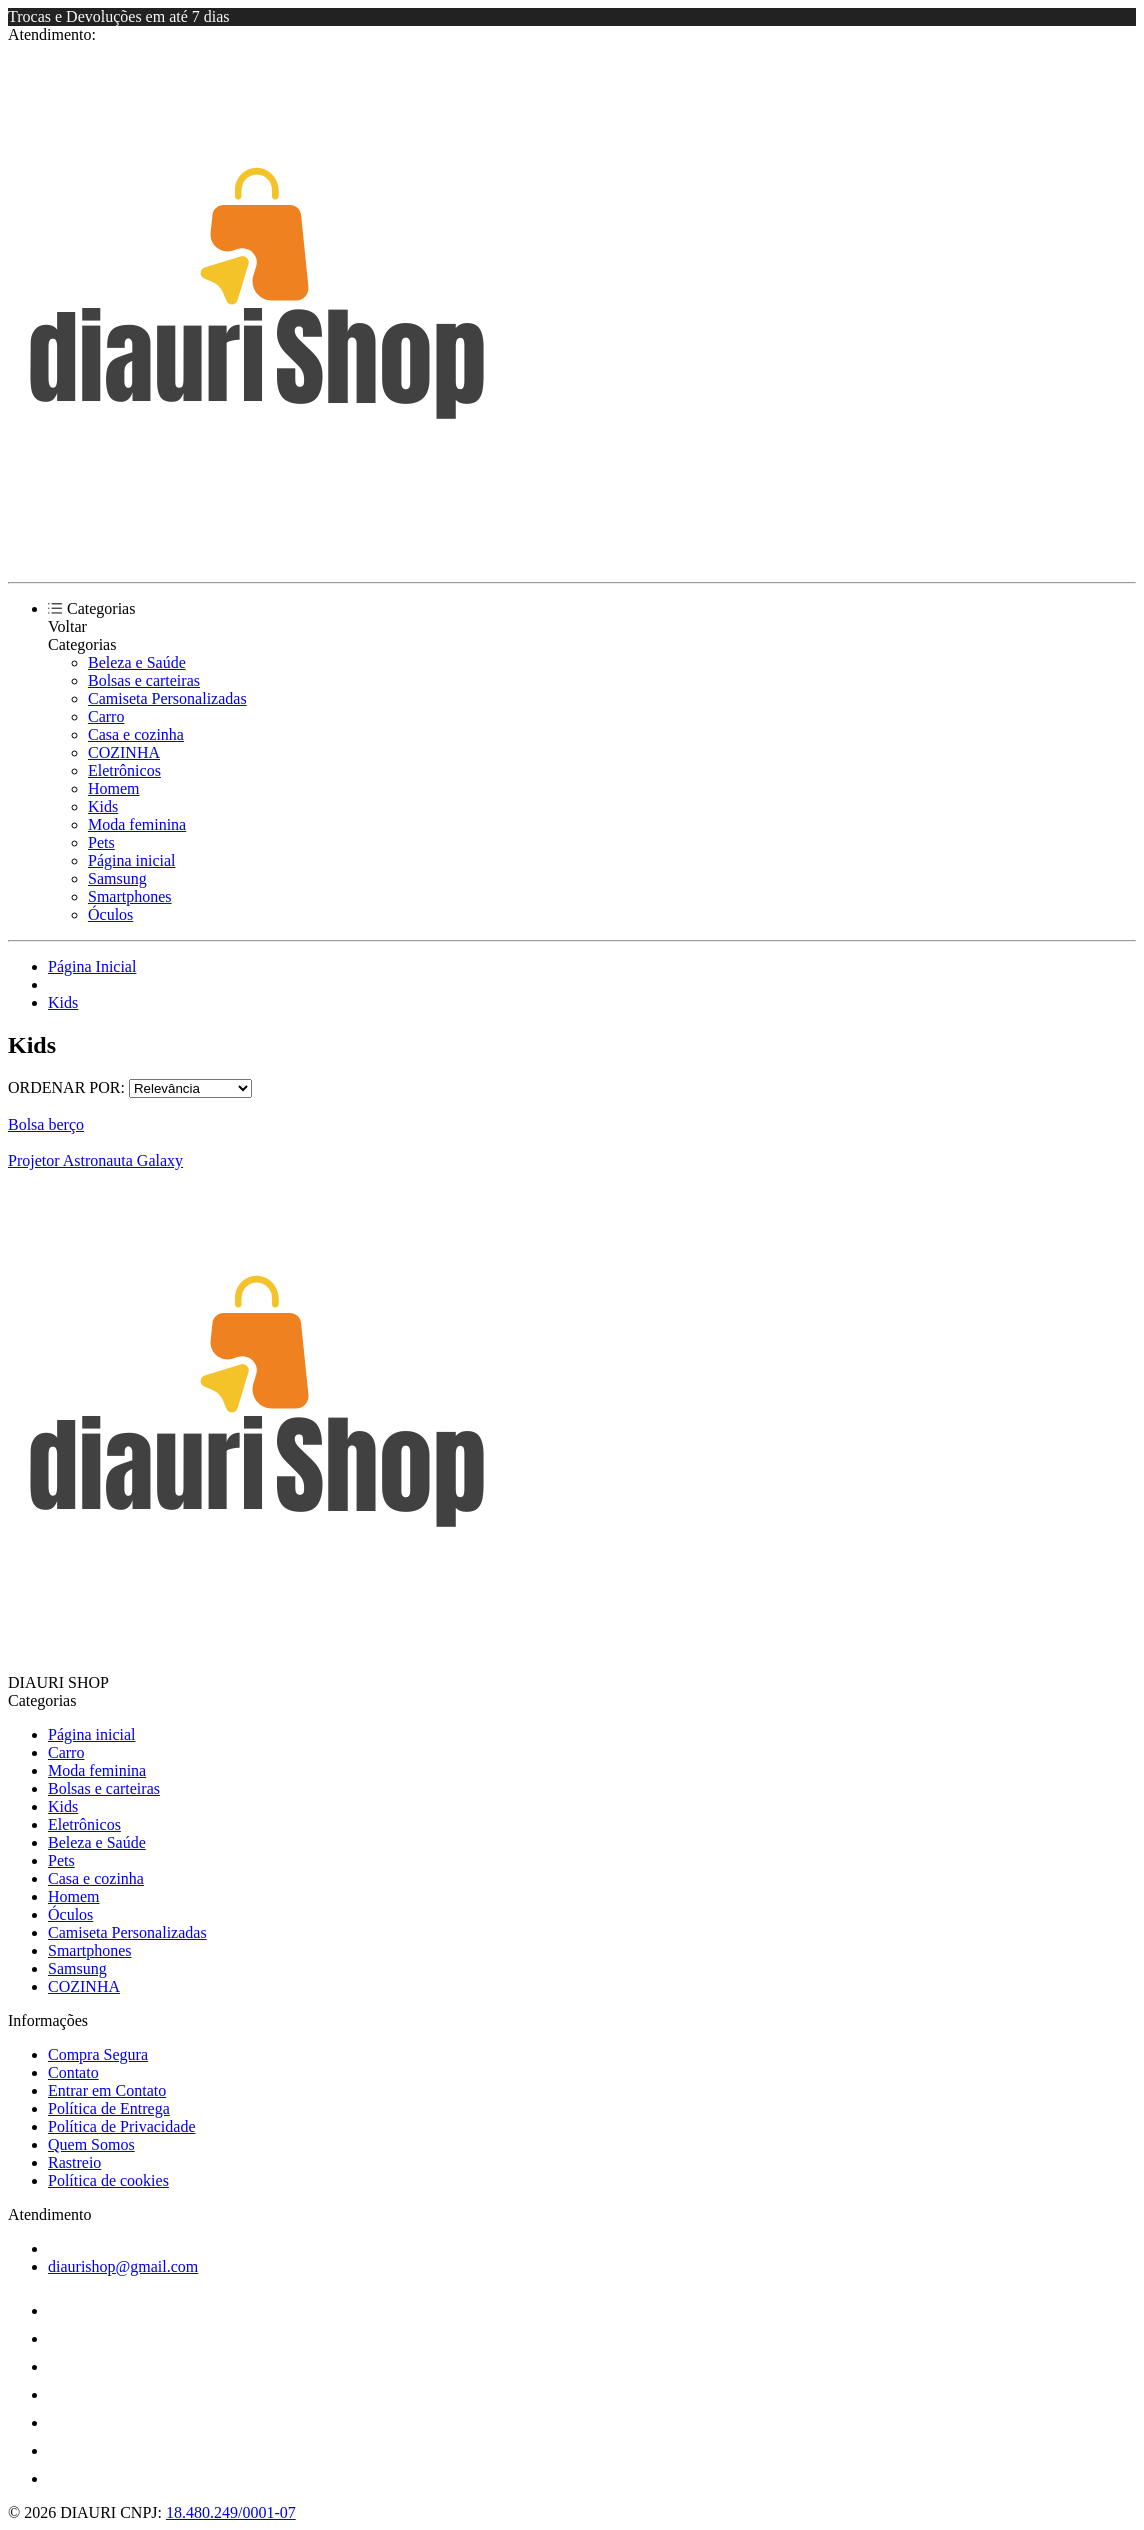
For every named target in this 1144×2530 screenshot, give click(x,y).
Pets (101, 842)
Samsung (117, 878)
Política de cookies (108, 2180)
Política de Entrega (109, 2108)
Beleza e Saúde (137, 662)
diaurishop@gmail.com (123, 2266)
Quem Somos (91, 2144)
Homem (114, 788)
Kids (103, 806)
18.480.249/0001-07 (231, 2512)
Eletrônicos (124, 770)
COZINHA (124, 752)
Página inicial (132, 860)
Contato (73, 2072)
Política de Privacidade (122, 2126)
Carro (106, 716)
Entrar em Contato (107, 2090)
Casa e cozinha (136, 734)
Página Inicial (92, 966)
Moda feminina (137, 824)
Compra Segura (98, 2054)
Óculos (110, 914)
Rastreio (74, 2162)
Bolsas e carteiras (144, 680)
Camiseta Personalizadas (167, 698)
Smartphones (130, 896)
